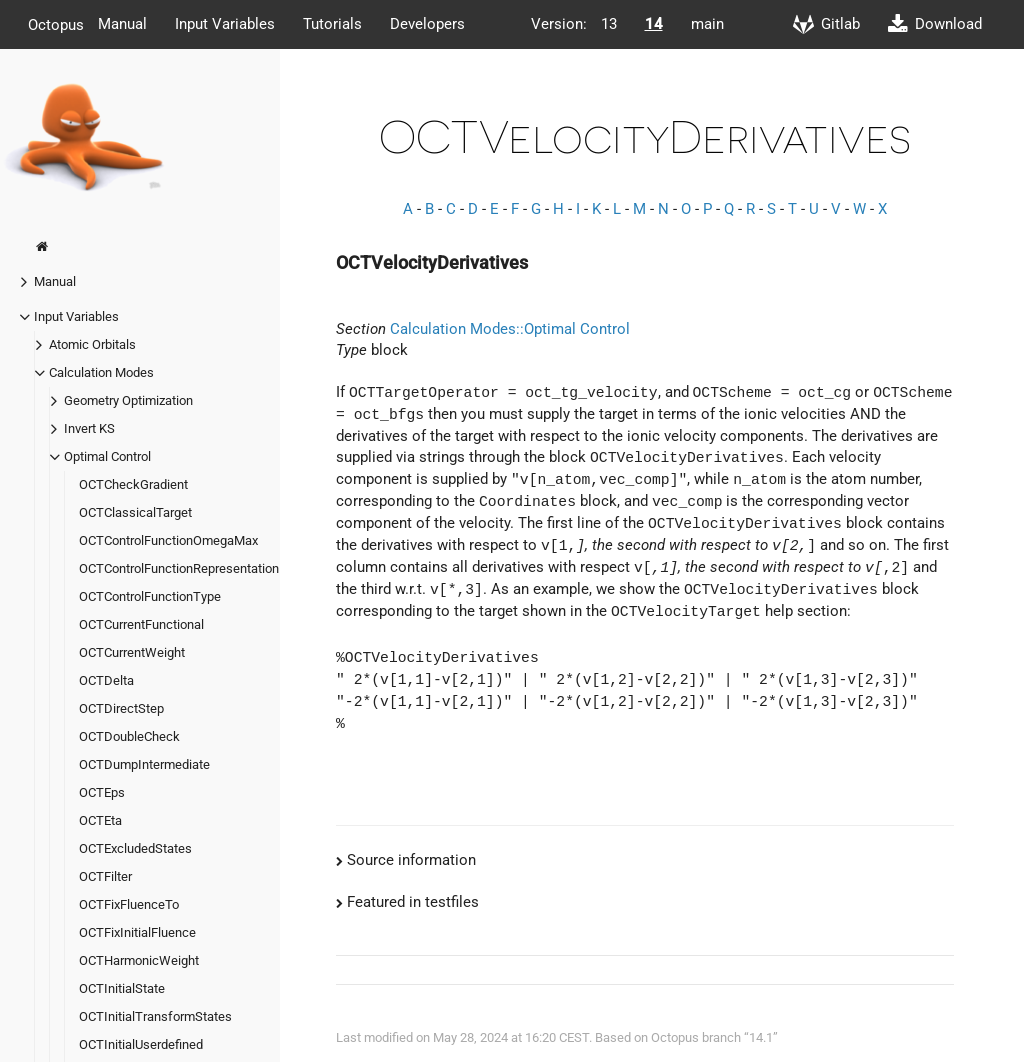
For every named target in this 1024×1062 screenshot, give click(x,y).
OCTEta (100, 820)
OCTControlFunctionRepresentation (179, 568)
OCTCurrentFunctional (141, 624)
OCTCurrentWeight (132, 652)
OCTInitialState (122, 988)
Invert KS (89, 428)
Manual (122, 24)
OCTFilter (105, 876)
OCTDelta (106, 680)
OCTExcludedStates (135, 848)
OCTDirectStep (121, 708)
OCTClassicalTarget (135, 512)
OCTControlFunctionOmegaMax (168, 540)
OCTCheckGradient (133, 484)
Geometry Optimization (128, 400)
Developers (427, 24)
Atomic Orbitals (92, 344)
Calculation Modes (101, 372)
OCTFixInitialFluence (137, 932)
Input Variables (225, 24)
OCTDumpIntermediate (144, 764)
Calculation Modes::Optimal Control (510, 329)
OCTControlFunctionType (150, 596)
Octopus (56, 24)
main (707, 24)
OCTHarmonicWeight (139, 960)
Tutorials (332, 24)
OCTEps (102, 792)
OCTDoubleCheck (129, 736)
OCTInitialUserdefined (141, 1044)
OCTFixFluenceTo (129, 904)
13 (609, 24)
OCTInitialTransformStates (155, 1016)
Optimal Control (107, 456)
